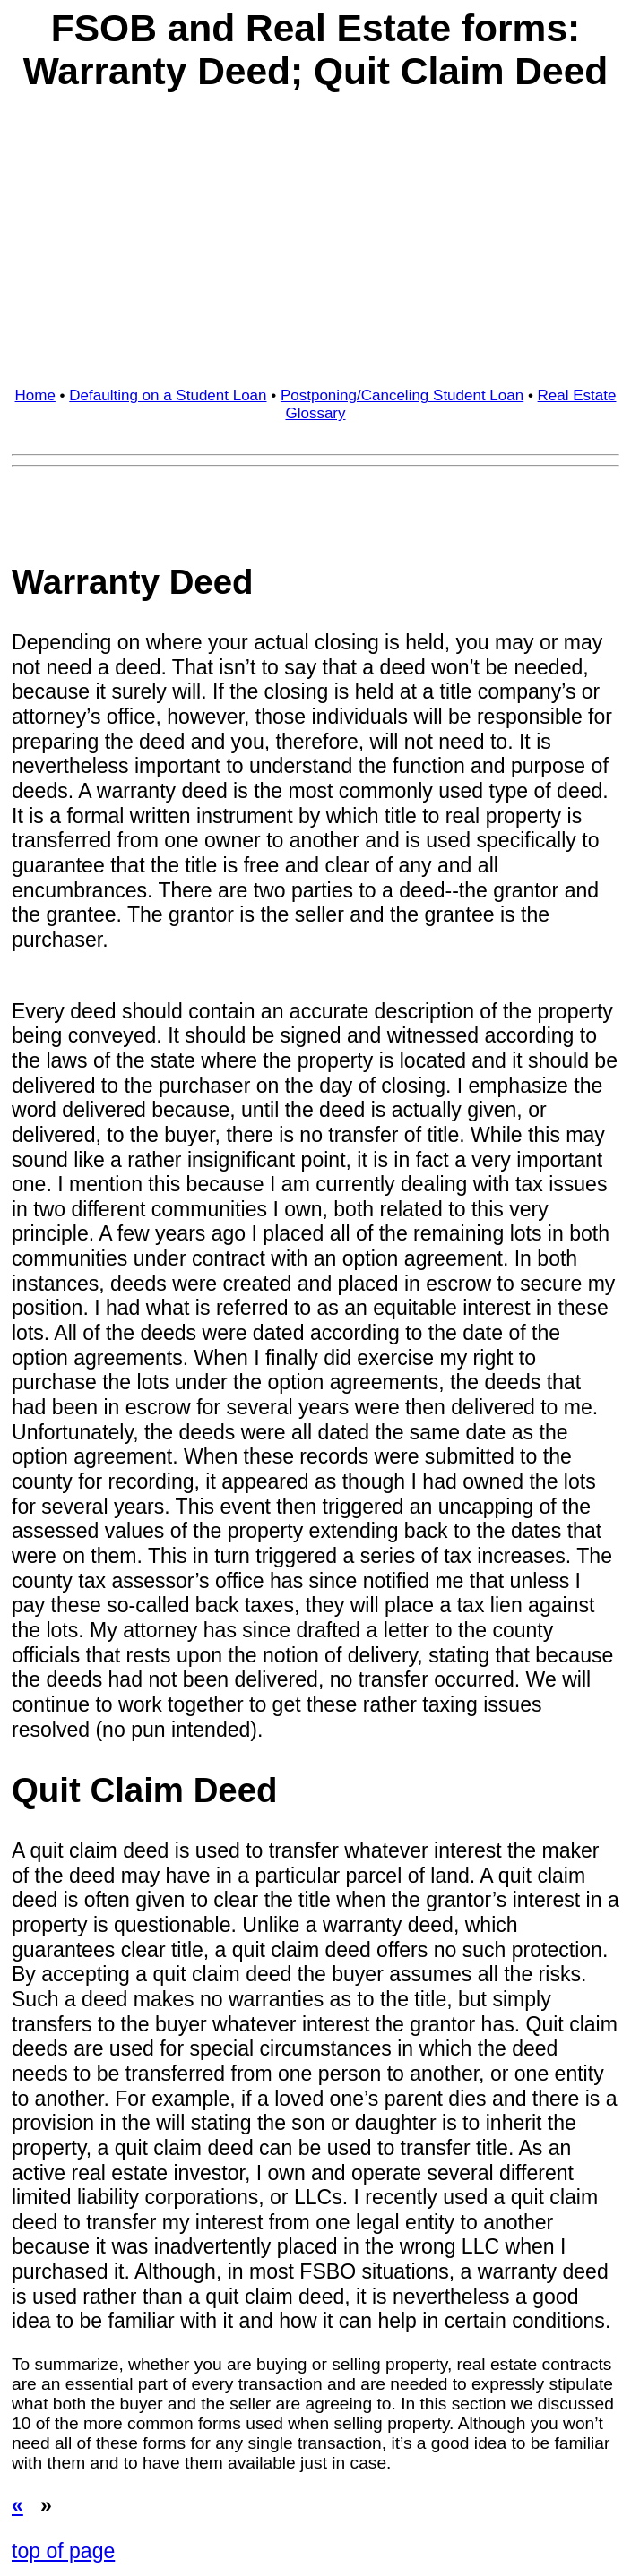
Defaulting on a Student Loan (167, 395)
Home (35, 395)
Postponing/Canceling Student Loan (402, 395)
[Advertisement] (315, 243)
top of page (63, 2551)
